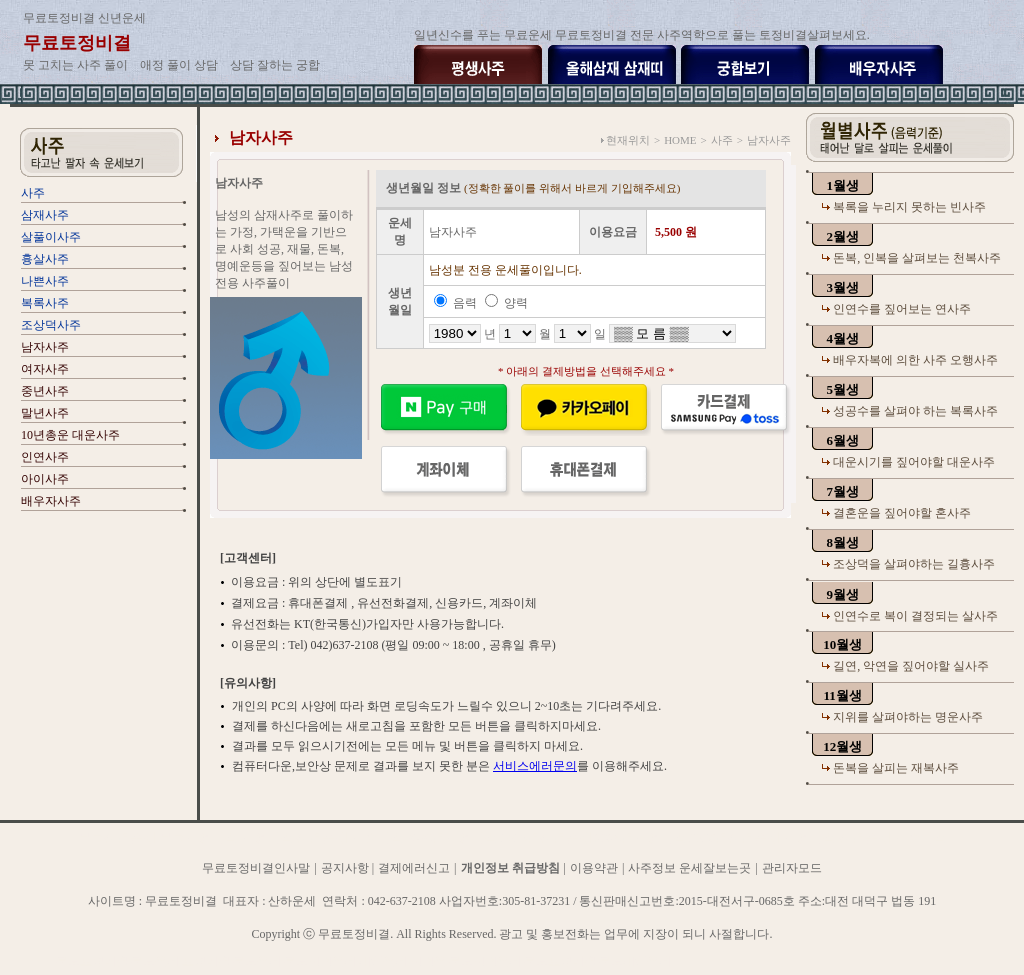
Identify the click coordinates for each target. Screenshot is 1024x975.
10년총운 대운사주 (70, 435)
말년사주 (45, 413)
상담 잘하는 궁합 (275, 65)
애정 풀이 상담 (179, 65)
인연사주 (45, 457)
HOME (680, 140)
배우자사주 (51, 501)
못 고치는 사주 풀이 (75, 65)
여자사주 (45, 369)
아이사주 (45, 479)
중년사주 (45, 391)
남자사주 (45, 347)
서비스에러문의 (535, 766)
